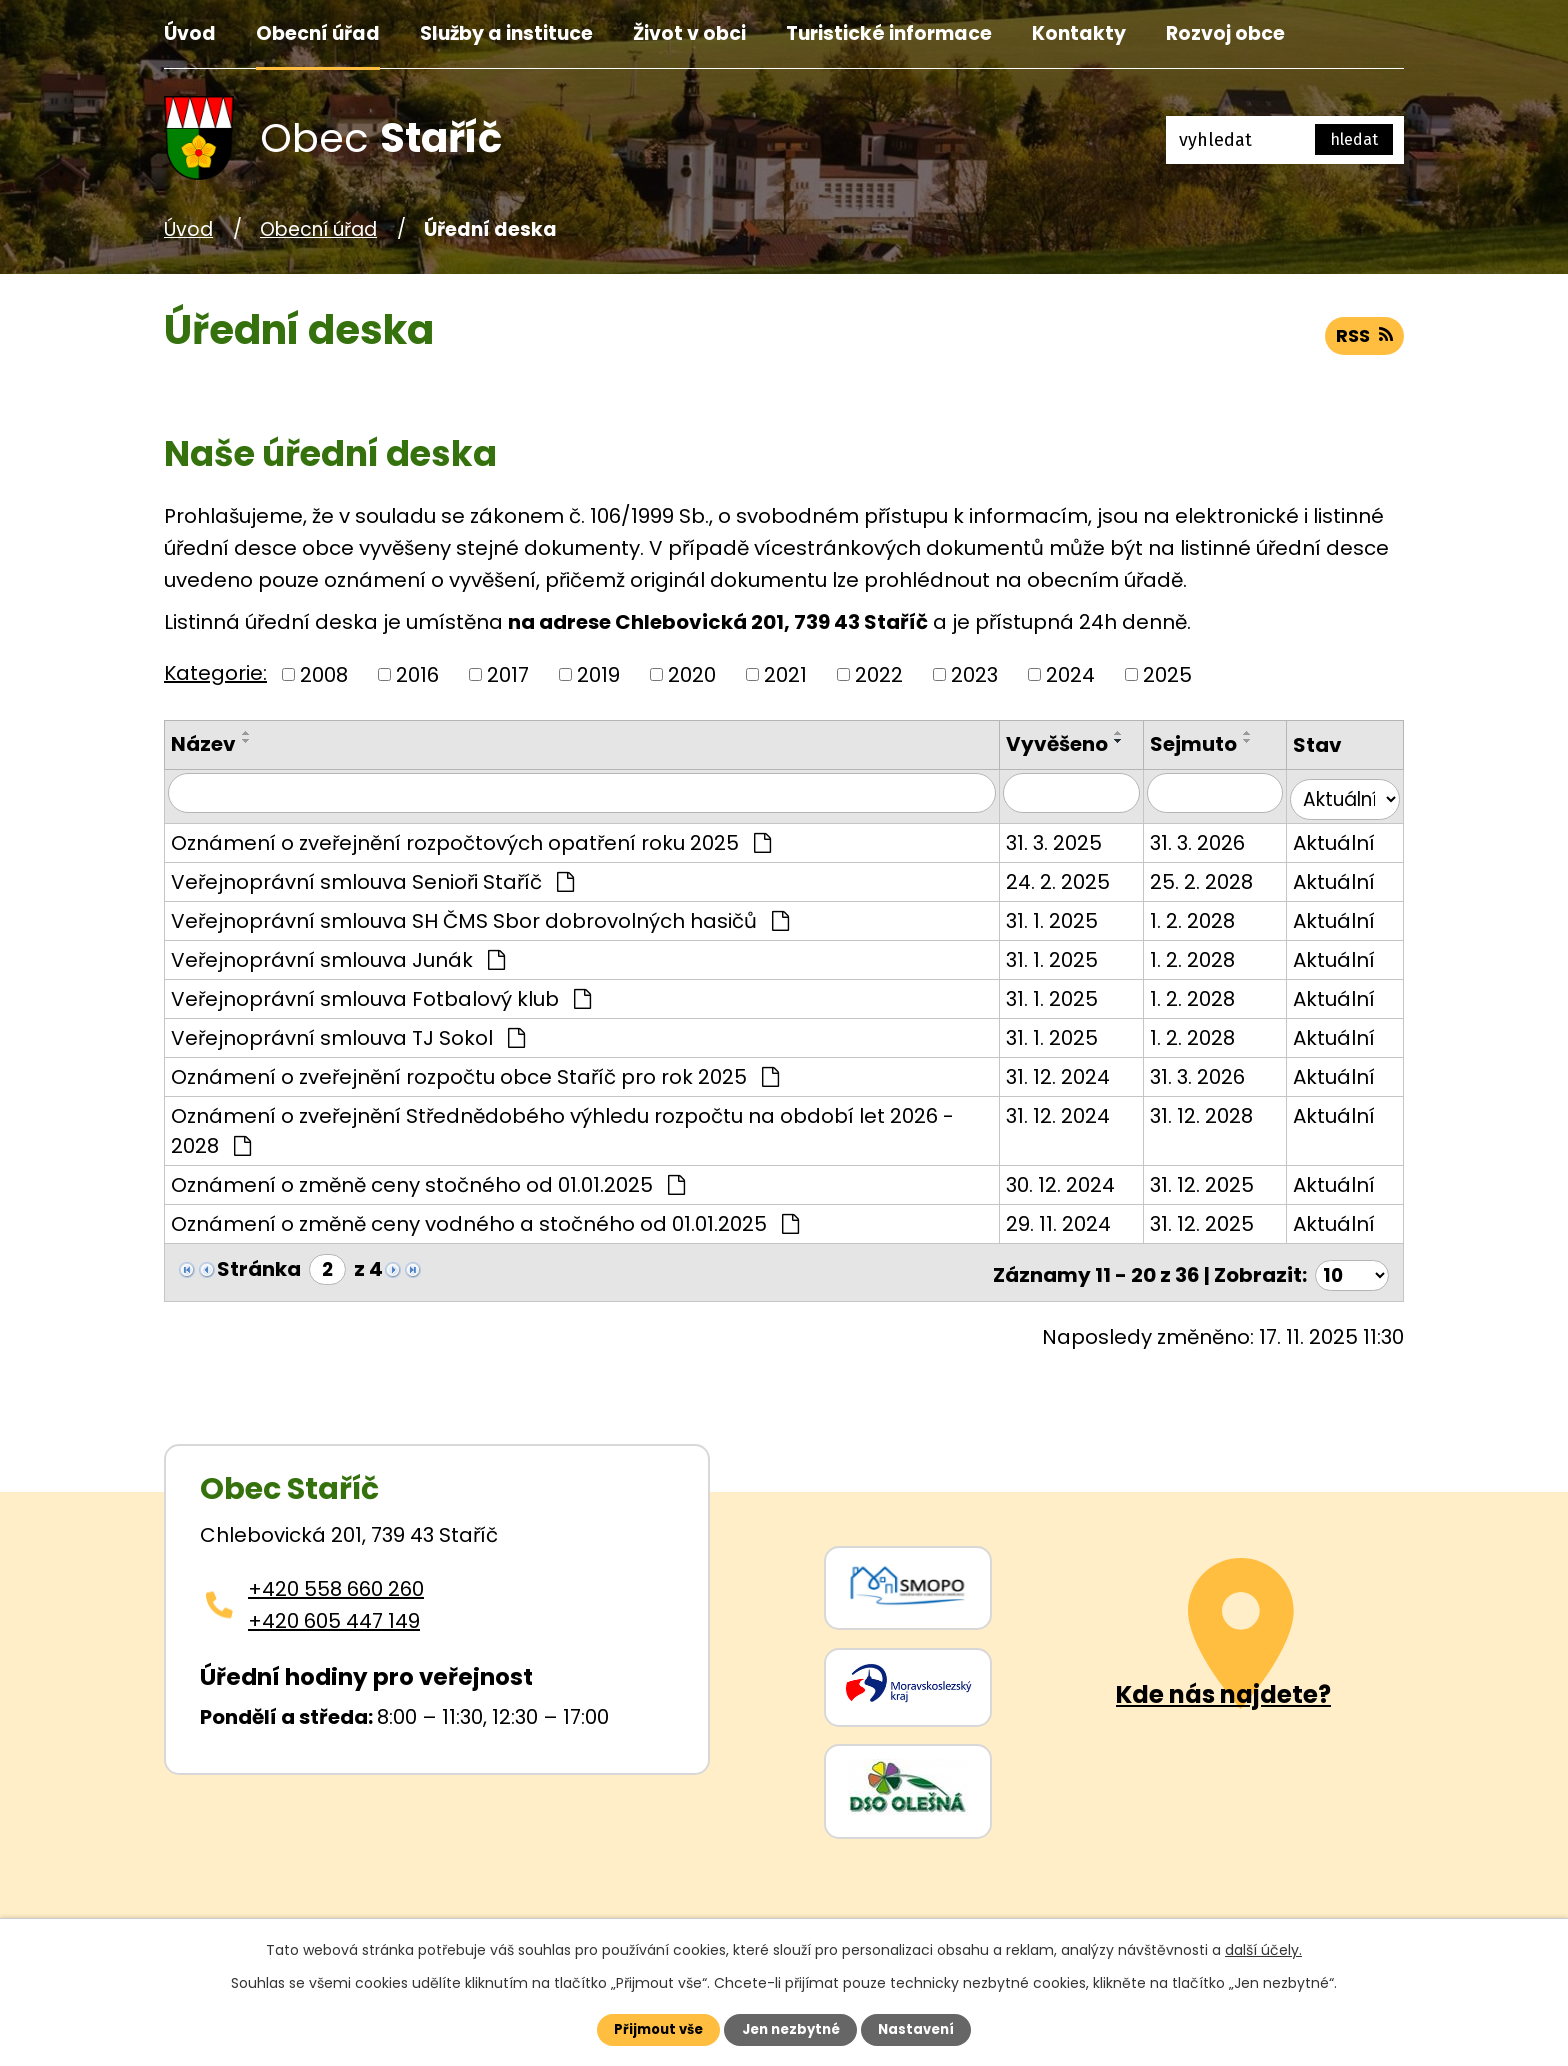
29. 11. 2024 (1050, 1219)
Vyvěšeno (1049, 744)
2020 (692, 675)
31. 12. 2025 (1197, 1180)
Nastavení (930, 2028)
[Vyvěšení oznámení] (1065, 794)
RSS (1359, 346)
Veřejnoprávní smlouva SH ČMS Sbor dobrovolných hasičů (480, 916)
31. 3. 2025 (1046, 838)
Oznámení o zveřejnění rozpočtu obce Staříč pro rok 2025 (475, 1072)
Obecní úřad (318, 33)
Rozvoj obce (1225, 33)
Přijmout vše (645, 2028)
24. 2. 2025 (1050, 877)
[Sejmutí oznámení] (1211, 794)
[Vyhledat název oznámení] (578, 794)
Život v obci (689, 33)
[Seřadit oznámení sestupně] (247, 741)
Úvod (190, 33)
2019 (598, 675)
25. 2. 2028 (1196, 877)
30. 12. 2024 (1052, 1180)
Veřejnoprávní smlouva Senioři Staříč (372, 877)
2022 (879, 675)
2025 (1167, 675)
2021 (785, 675)
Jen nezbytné (791, 2028)
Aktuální (1332, 838)
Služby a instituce (506, 33)
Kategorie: (215, 673)
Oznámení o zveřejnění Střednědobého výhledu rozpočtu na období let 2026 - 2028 (562, 1126)
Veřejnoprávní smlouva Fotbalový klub (381, 994)
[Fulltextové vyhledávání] (1285, 140)
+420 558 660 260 (336, 1578)
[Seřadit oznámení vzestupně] (247, 733)
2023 (974, 675)
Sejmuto (1188, 744)
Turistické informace (889, 33)
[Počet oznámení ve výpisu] (1349, 1265)
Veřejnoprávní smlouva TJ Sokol (348, 1033)
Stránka (259, 1265)
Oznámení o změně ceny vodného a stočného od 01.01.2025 (485, 1219)
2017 (508, 675)
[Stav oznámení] (1344, 794)
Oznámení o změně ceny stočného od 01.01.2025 (428, 1180)
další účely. (1263, 1947)
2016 (417, 675)
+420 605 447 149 (334, 1610)
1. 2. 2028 (1187, 916)
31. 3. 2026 (1192, 838)
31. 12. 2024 (1050, 1072)
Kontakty (1079, 33)
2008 (324, 675)
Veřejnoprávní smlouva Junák (338, 955)
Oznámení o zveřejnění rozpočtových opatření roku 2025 (471, 838)
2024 (1070, 675)
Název (203, 744)
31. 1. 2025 (1044, 916)
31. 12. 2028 (1196, 1111)
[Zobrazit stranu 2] (329, 1265)
